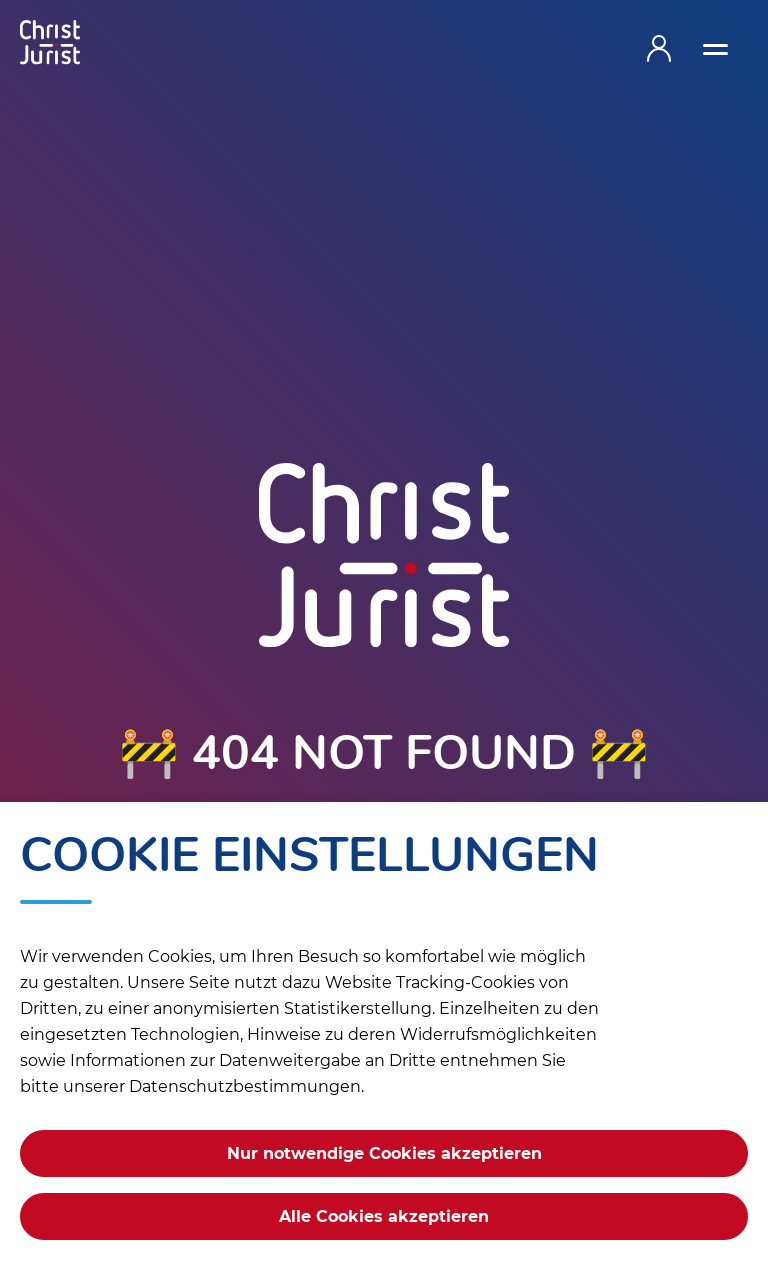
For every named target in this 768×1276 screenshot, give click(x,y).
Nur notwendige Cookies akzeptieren (384, 1153)
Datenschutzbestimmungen (245, 1086)
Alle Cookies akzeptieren (384, 1216)
